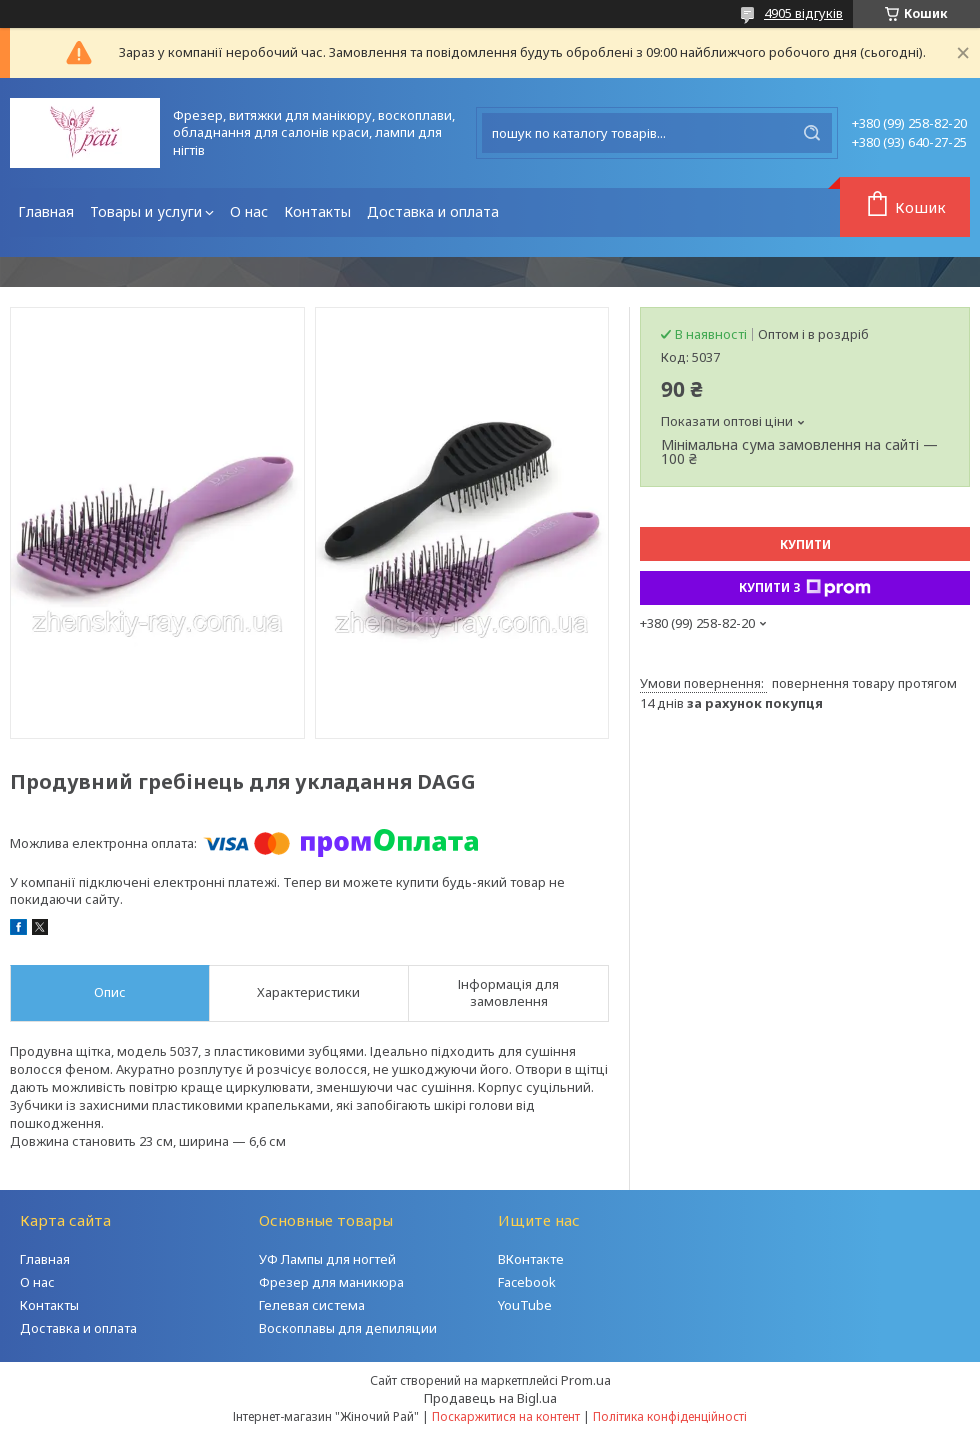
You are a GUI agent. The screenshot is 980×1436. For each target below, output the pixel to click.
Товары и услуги (146, 211)
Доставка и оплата (433, 211)
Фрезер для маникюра (331, 1282)
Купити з (805, 588)
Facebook (527, 1282)
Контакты (317, 211)
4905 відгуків (803, 13)
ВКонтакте (531, 1259)
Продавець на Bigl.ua (490, 1398)
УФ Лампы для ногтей (327, 1259)
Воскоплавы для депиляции (348, 1328)
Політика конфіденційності (670, 1416)
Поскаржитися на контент (506, 1416)
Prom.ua (586, 1380)
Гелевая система (312, 1305)
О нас (249, 211)
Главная (46, 211)
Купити (805, 544)
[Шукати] (812, 133)
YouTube (525, 1305)
